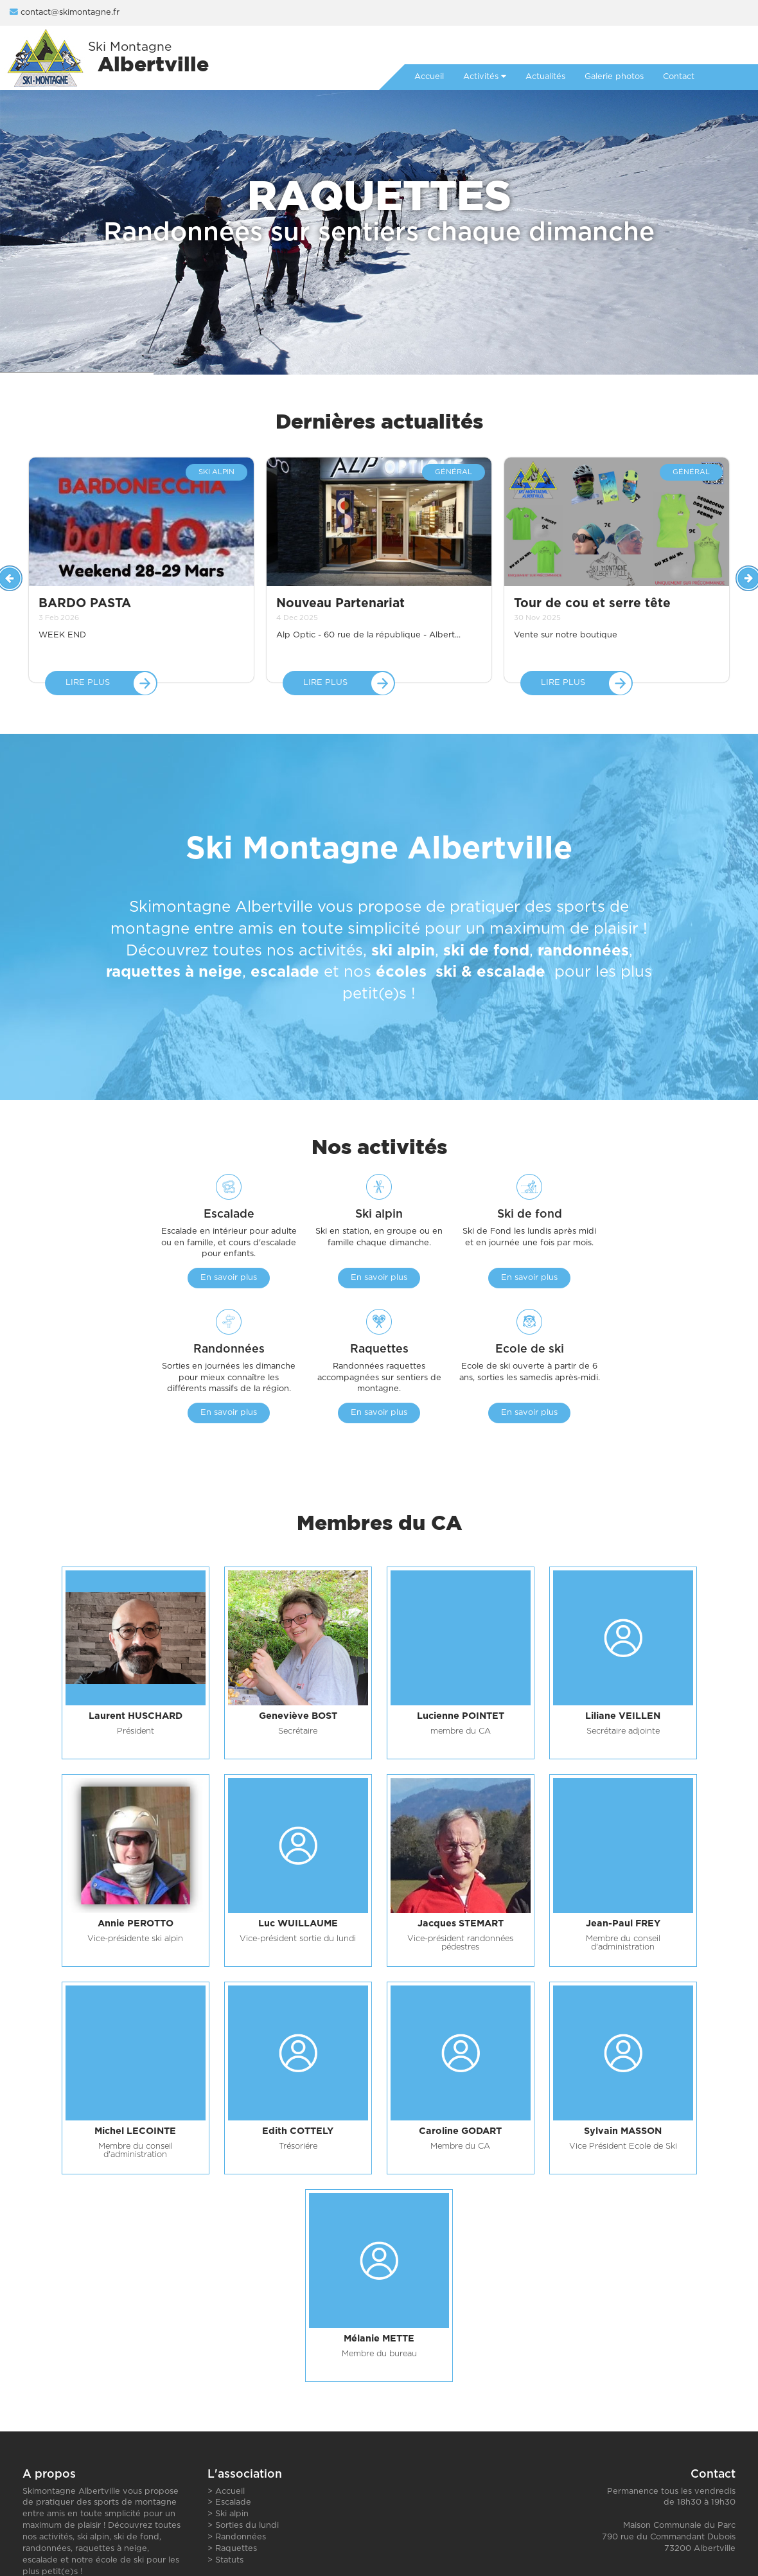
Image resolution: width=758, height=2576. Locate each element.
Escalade (233, 2502)
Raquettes (236, 2549)
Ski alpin (232, 2514)
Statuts (229, 2560)
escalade (285, 973)
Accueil (230, 2491)
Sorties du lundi (247, 2525)
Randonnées (240, 2537)
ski (446, 973)
